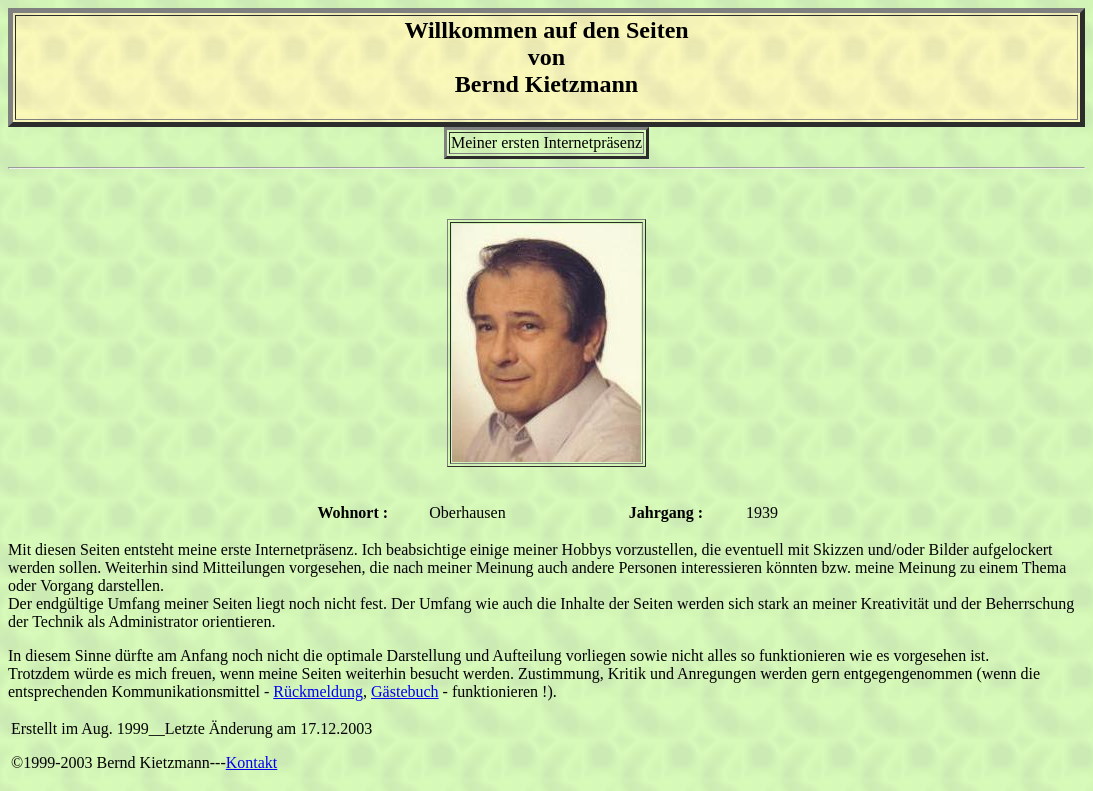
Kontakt (252, 762)
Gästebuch (405, 691)
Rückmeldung (318, 691)
